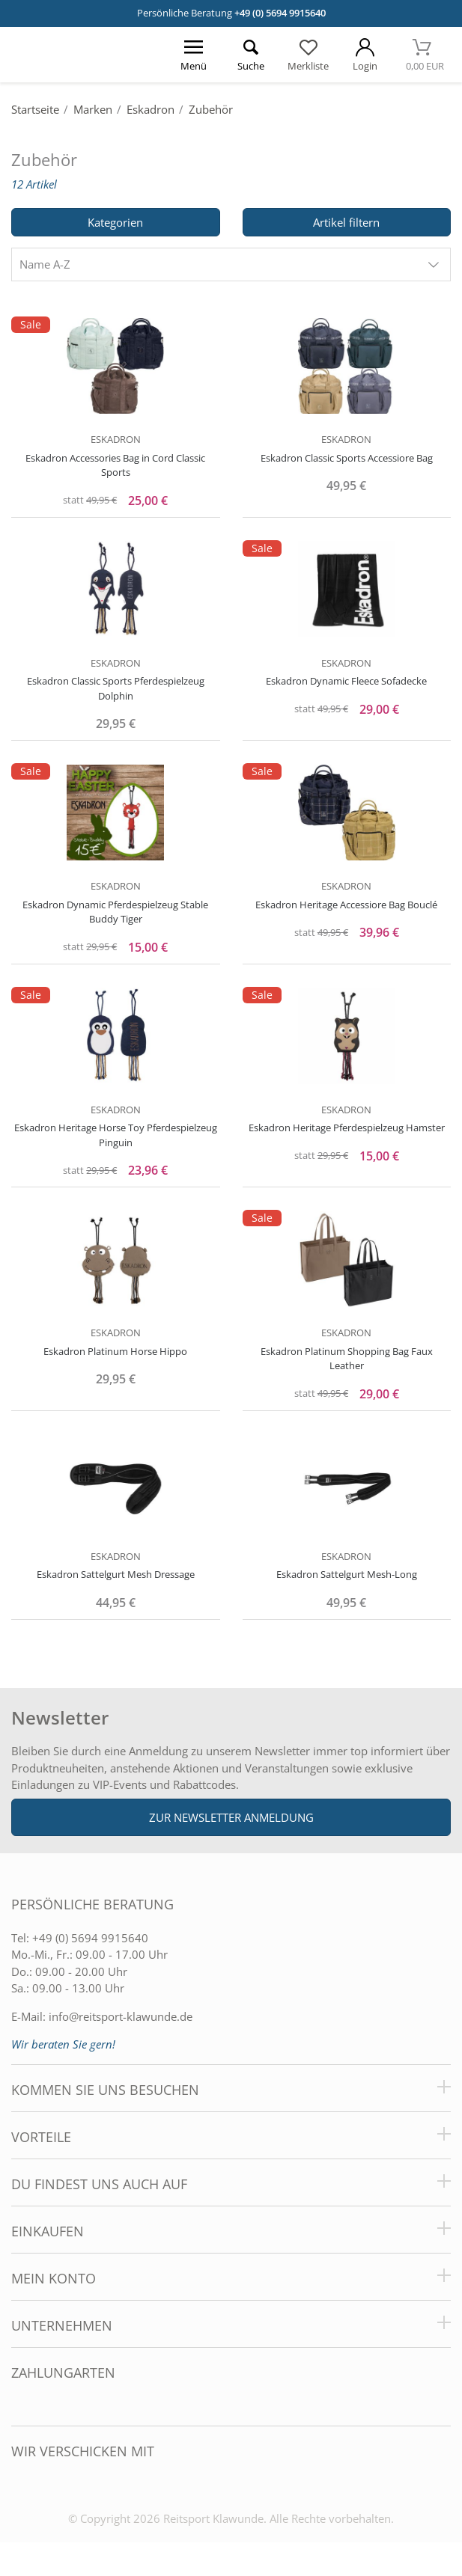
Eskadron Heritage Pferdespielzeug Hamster (347, 1127)
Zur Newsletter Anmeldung (231, 1817)
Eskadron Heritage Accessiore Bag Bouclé (346, 904)
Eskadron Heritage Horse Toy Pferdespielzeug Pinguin (115, 1135)
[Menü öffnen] (193, 54)
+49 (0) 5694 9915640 (280, 12)
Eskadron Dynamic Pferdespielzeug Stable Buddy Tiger (115, 912)
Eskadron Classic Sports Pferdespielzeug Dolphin (115, 688)
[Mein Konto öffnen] (364, 54)
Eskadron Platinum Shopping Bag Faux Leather (347, 1358)
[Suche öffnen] (250, 54)
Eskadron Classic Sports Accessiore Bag (347, 458)
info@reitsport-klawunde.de (120, 2016)
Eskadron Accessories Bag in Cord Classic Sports (115, 465)
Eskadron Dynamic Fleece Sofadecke (346, 681)
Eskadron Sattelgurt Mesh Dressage (116, 1574)
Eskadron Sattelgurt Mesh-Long (346, 1574)
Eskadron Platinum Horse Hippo (115, 1351)
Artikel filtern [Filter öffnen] (346, 222)
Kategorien (115, 222)
